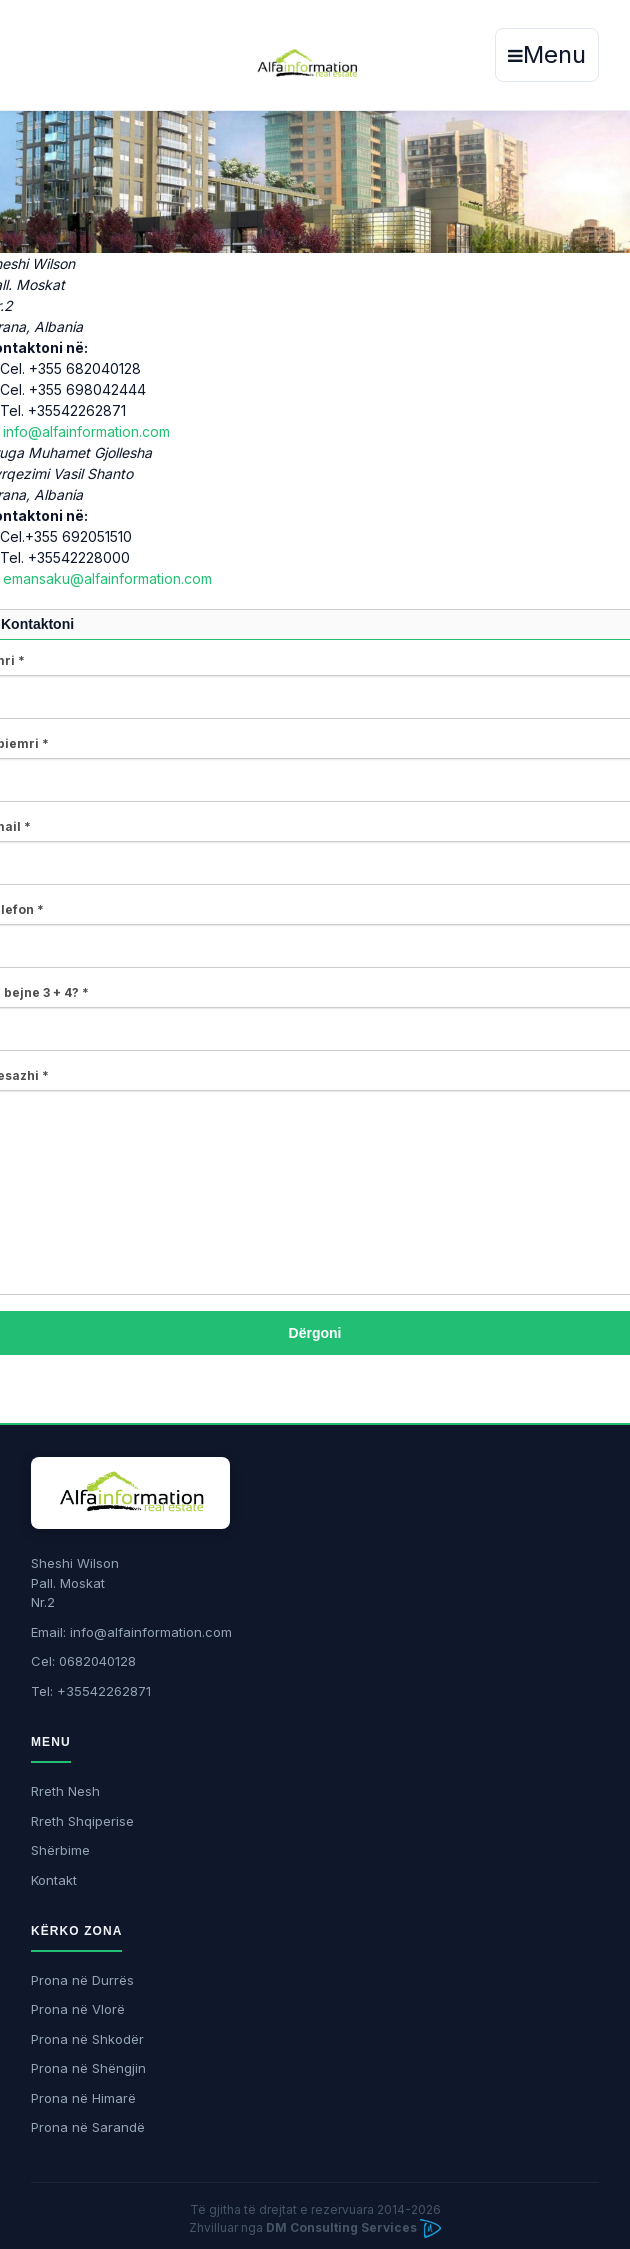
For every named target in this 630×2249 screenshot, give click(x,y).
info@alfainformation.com (86, 431)
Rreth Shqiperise (82, 1821)
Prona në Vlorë (78, 2009)
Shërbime (60, 1850)
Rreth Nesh (65, 1791)
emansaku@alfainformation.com (107, 578)
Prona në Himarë (83, 2098)
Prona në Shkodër (87, 2039)
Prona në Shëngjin (88, 2068)
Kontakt (54, 1880)
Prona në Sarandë (88, 2127)
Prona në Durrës (82, 1980)
